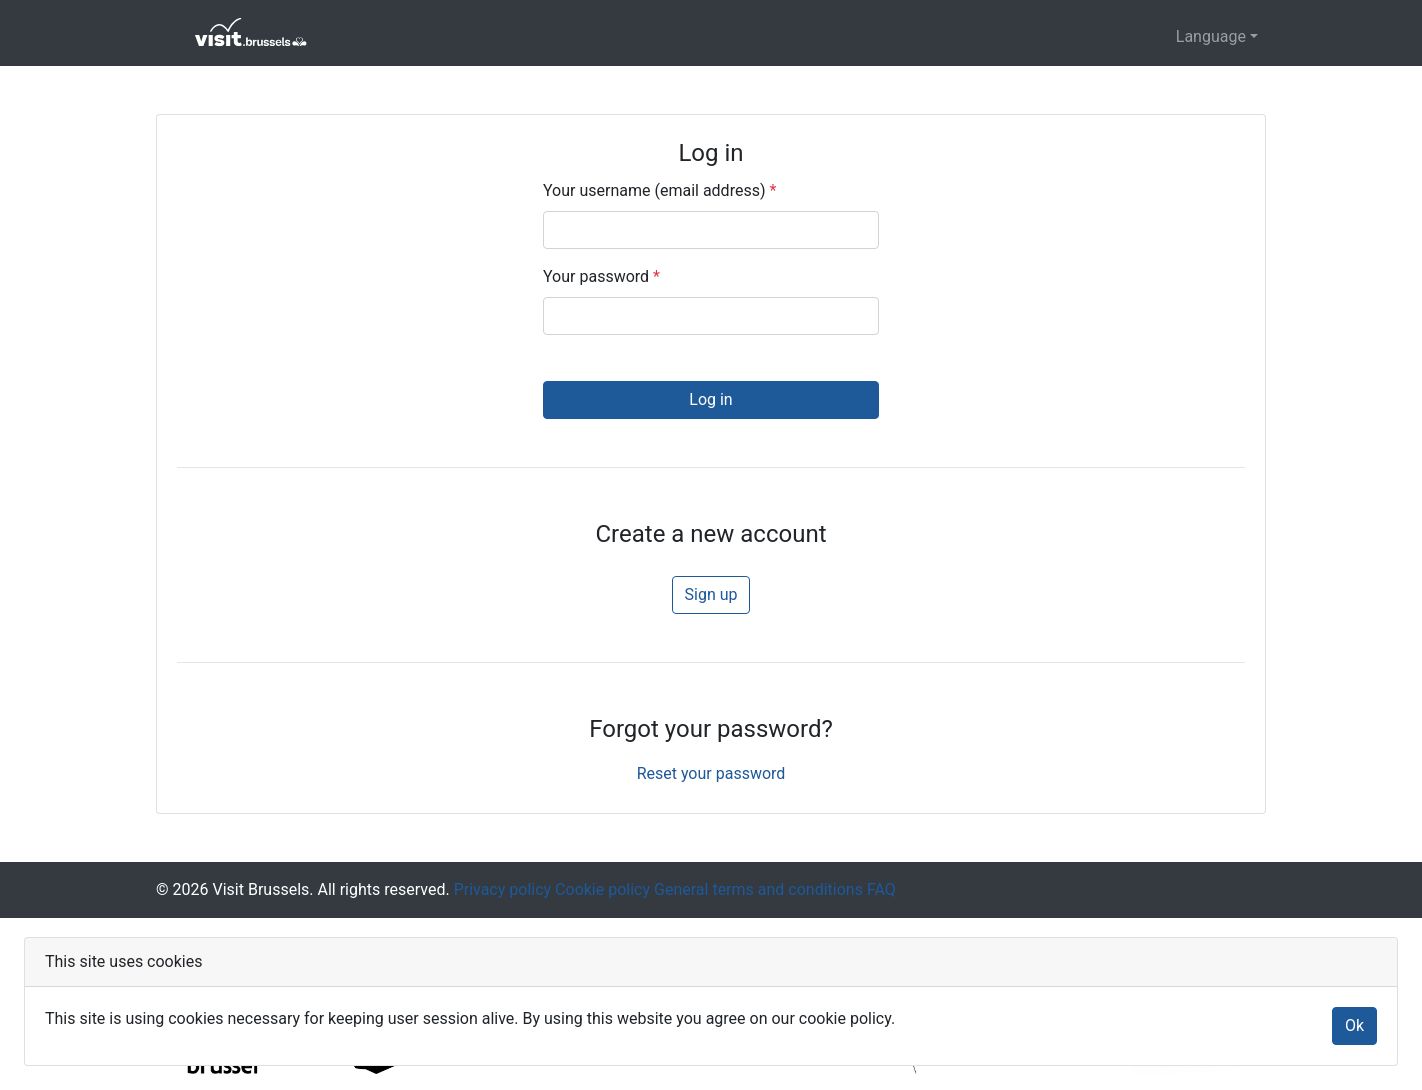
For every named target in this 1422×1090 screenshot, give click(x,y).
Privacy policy (500, 889)
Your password (601, 276)
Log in (710, 399)
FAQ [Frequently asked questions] (879, 889)
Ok (1354, 1025)
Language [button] (1211, 36)
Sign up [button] (711, 594)
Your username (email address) (659, 190)
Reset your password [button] (711, 773)
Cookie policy (600, 889)
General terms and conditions (756, 889)
